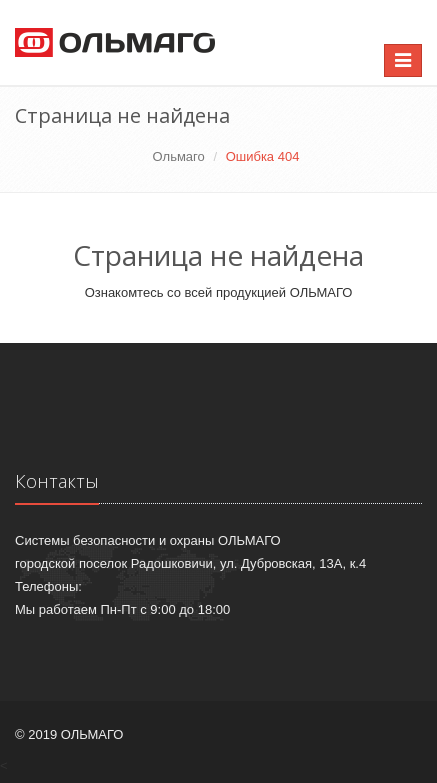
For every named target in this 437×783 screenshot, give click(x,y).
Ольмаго (179, 156)
